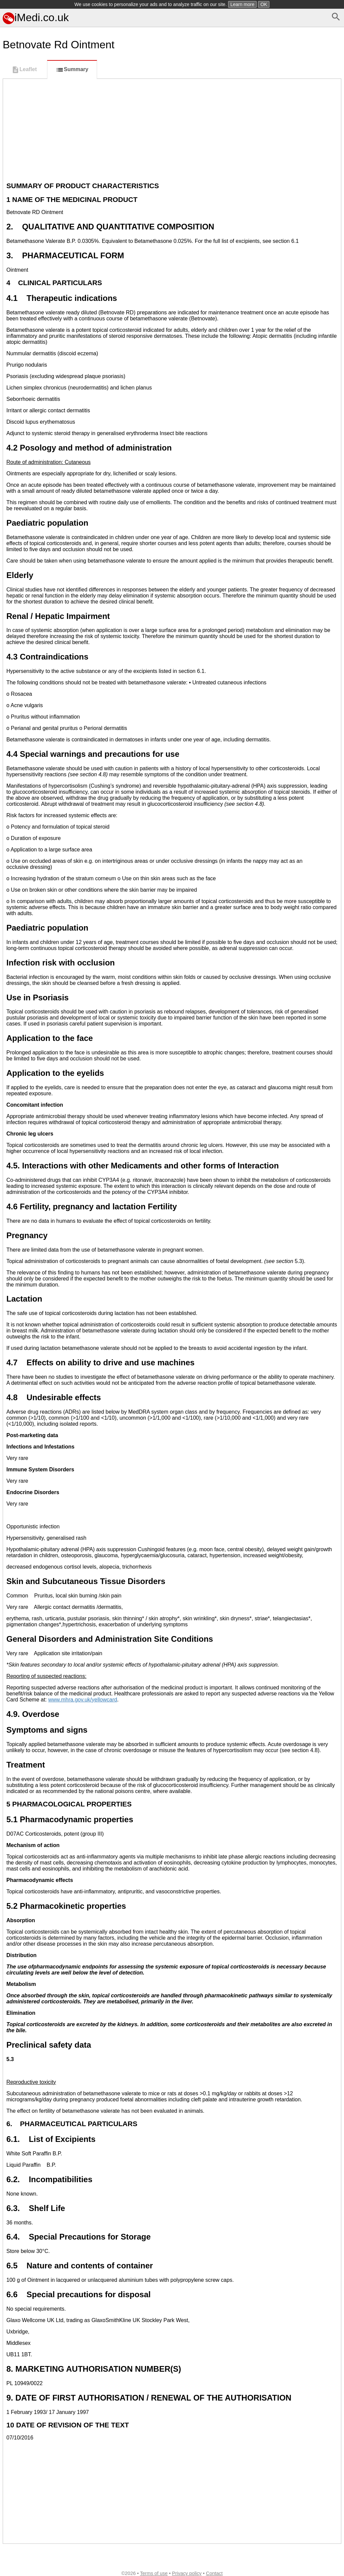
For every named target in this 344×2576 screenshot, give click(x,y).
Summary (72, 70)
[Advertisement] (172, 129)
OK (263, 4)
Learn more (242, 4)
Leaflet (24, 70)
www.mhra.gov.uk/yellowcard (82, 1699)
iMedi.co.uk (36, 17)
